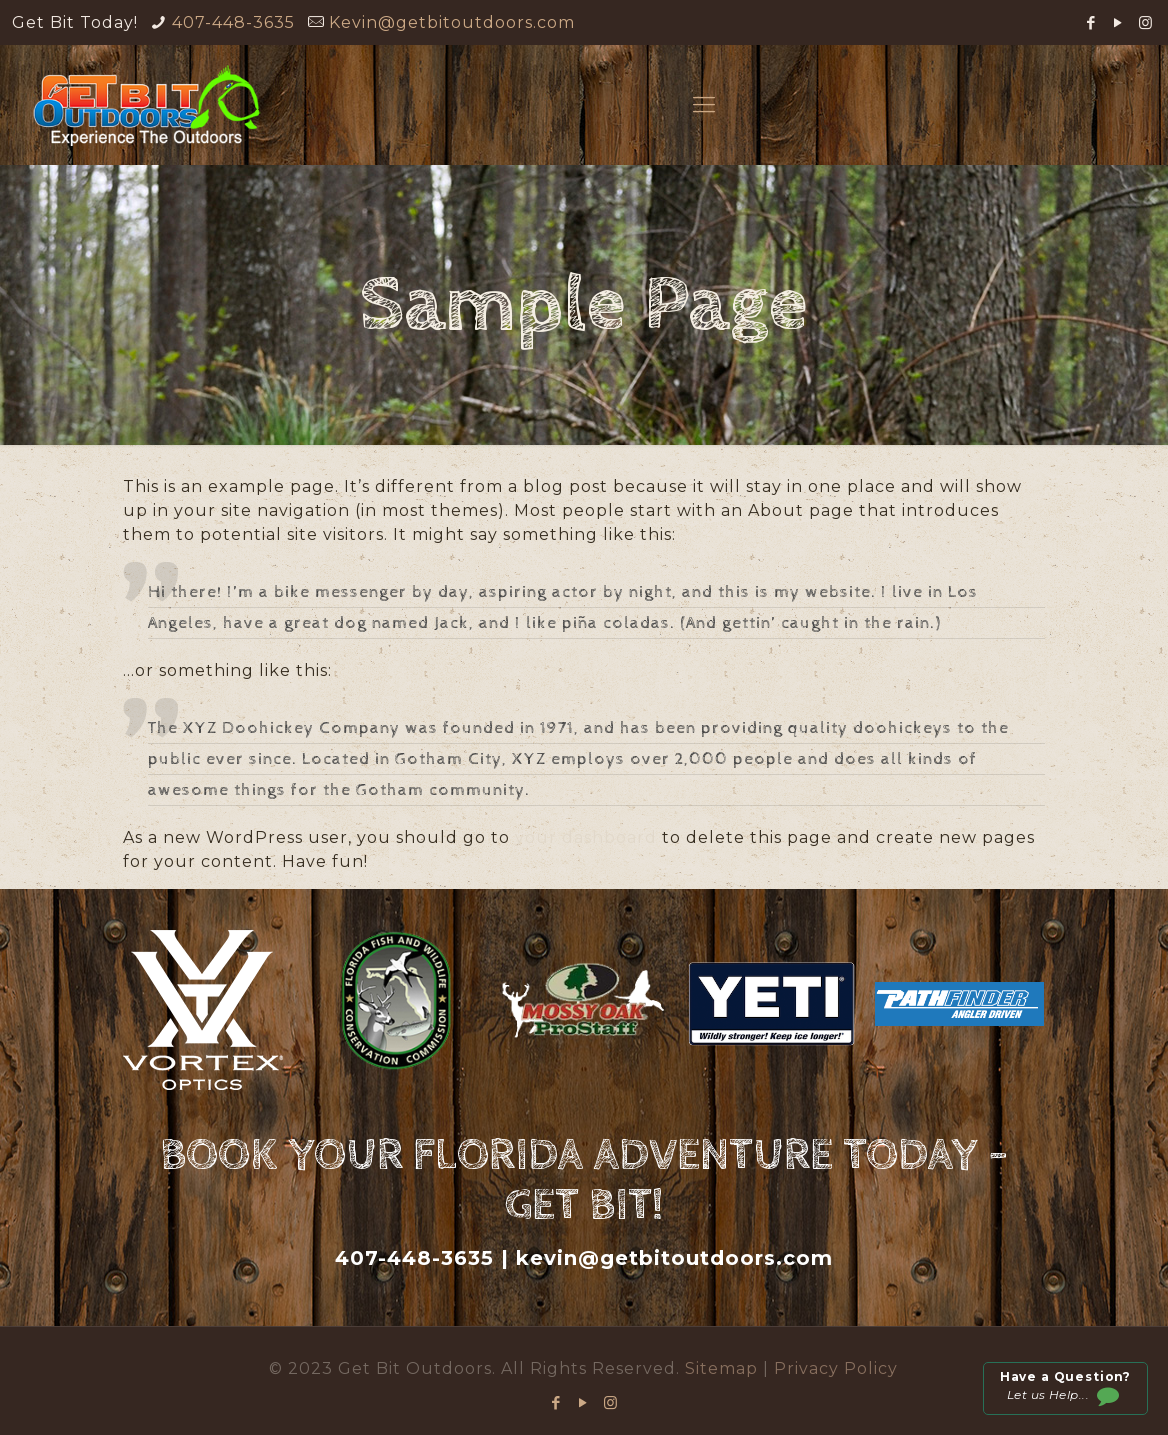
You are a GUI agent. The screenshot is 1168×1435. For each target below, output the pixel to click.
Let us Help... (1065, 1389)
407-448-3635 (233, 22)
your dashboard (586, 837)
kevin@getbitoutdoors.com (674, 1258)
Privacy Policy (836, 1368)
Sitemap (724, 1368)
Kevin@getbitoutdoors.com (452, 22)
